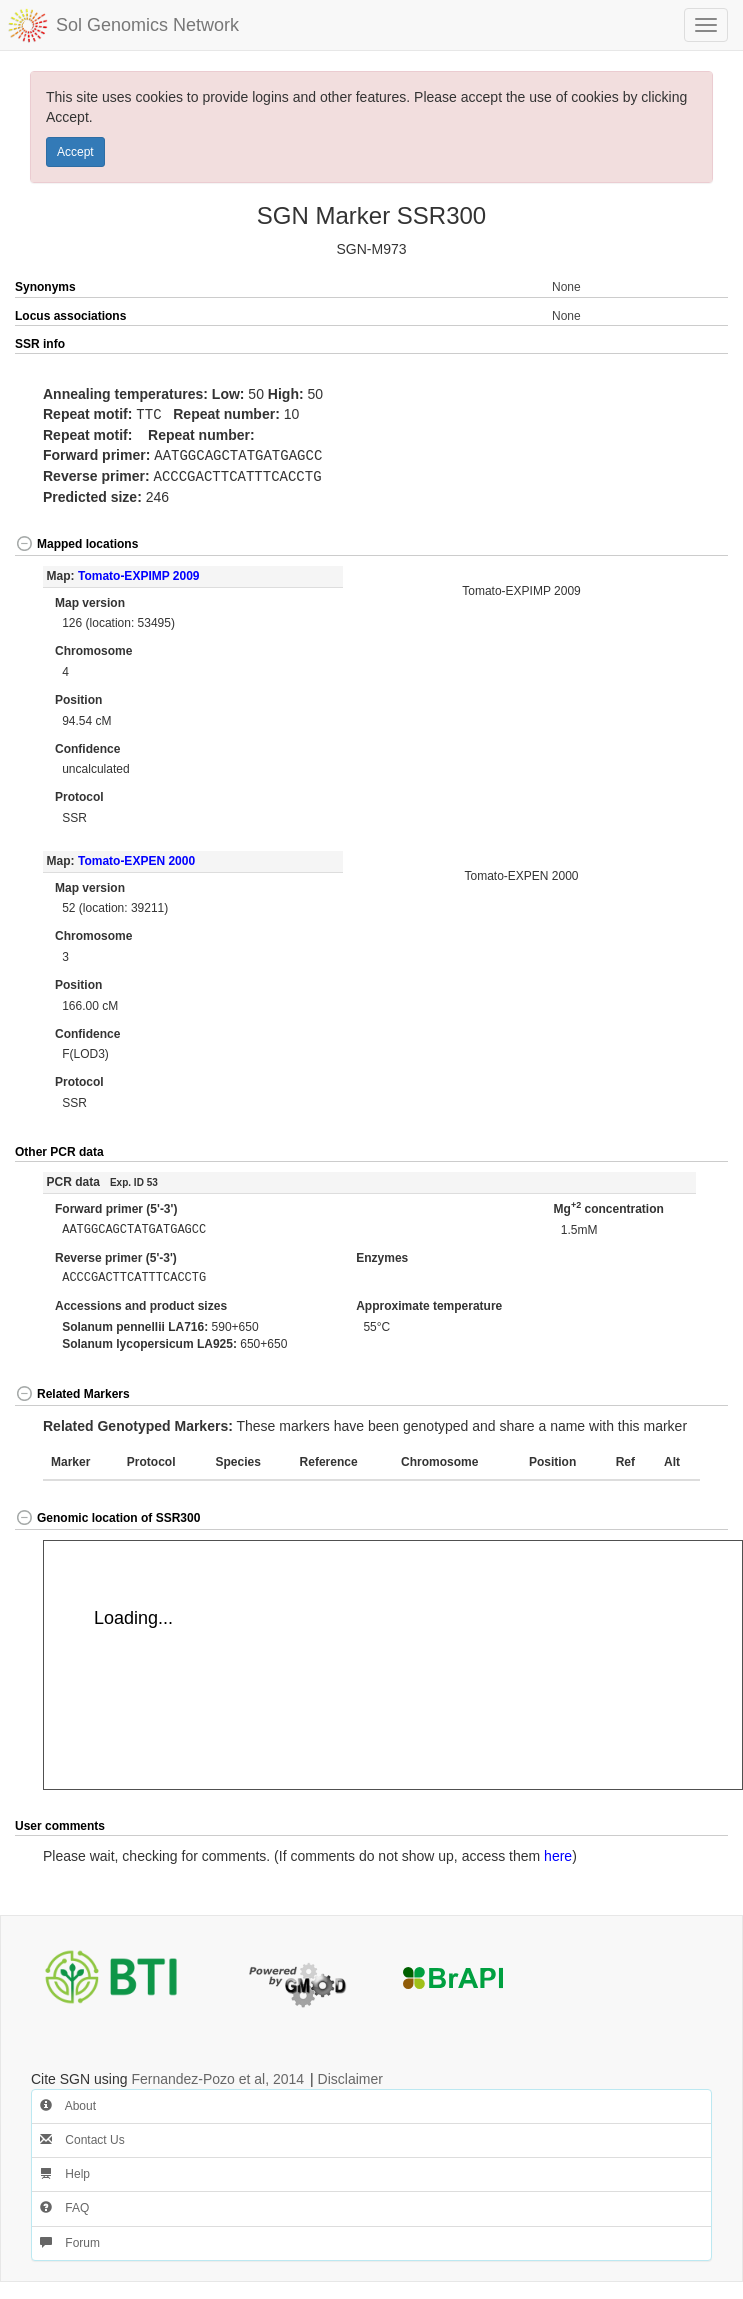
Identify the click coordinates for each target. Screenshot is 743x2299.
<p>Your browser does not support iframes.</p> (393, 1662)
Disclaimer (350, 2076)
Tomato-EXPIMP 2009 (139, 573)
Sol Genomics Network (147, 25)
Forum (70, 2240)
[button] (692, 345)
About (68, 2103)
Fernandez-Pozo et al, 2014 (217, 2076)
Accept (75, 152)
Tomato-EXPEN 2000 (136, 858)
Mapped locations (76, 541)
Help (65, 2171)
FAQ (64, 2205)
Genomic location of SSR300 (107, 1515)
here (558, 1853)
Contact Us (82, 2137)
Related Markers (72, 1391)
